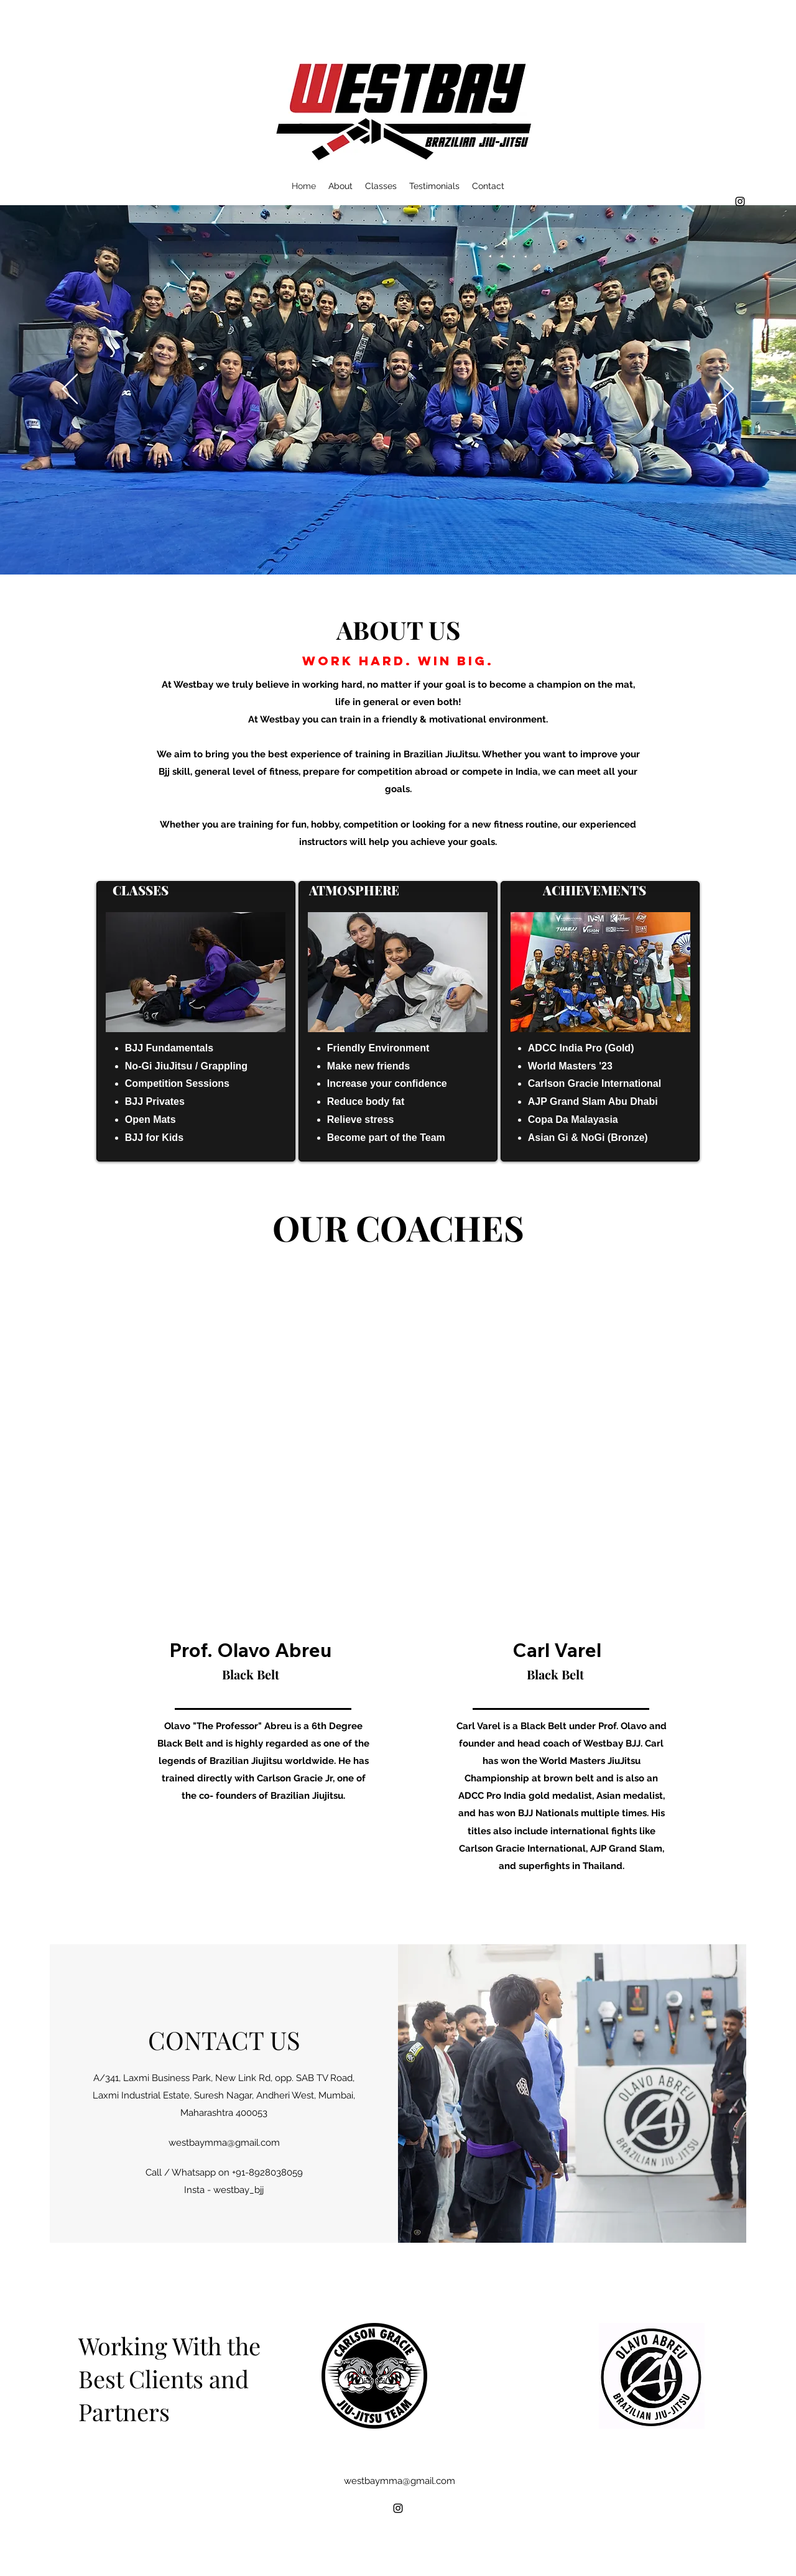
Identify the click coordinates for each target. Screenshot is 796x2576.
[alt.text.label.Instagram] (740, 201)
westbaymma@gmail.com (224, 2142)
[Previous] (70, 390)
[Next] (726, 390)
